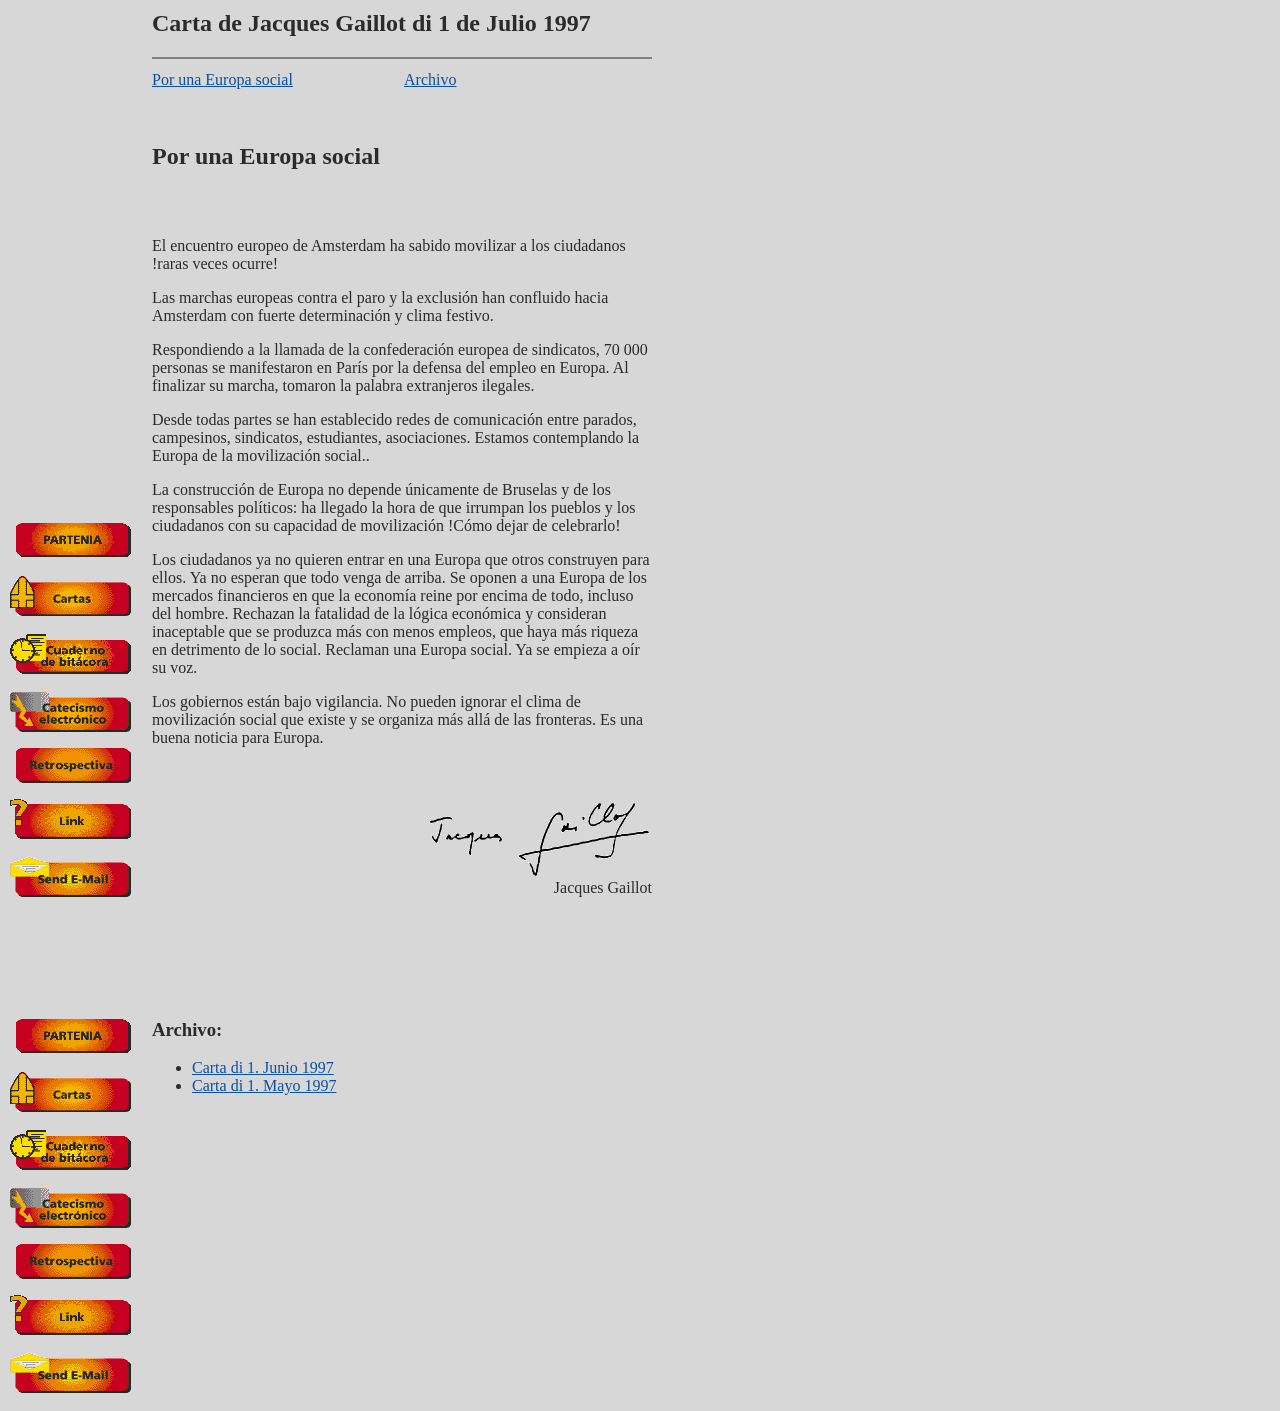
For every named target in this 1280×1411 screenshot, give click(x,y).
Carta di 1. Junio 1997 (263, 1067)
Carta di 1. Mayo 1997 (264, 1085)
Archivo (430, 79)
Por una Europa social (222, 79)
